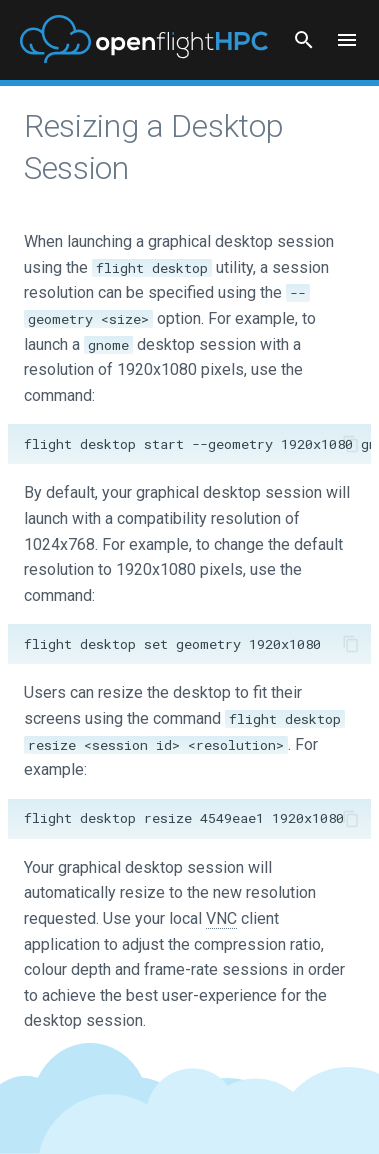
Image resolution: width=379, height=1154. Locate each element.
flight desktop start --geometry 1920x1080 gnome (197, 444)
